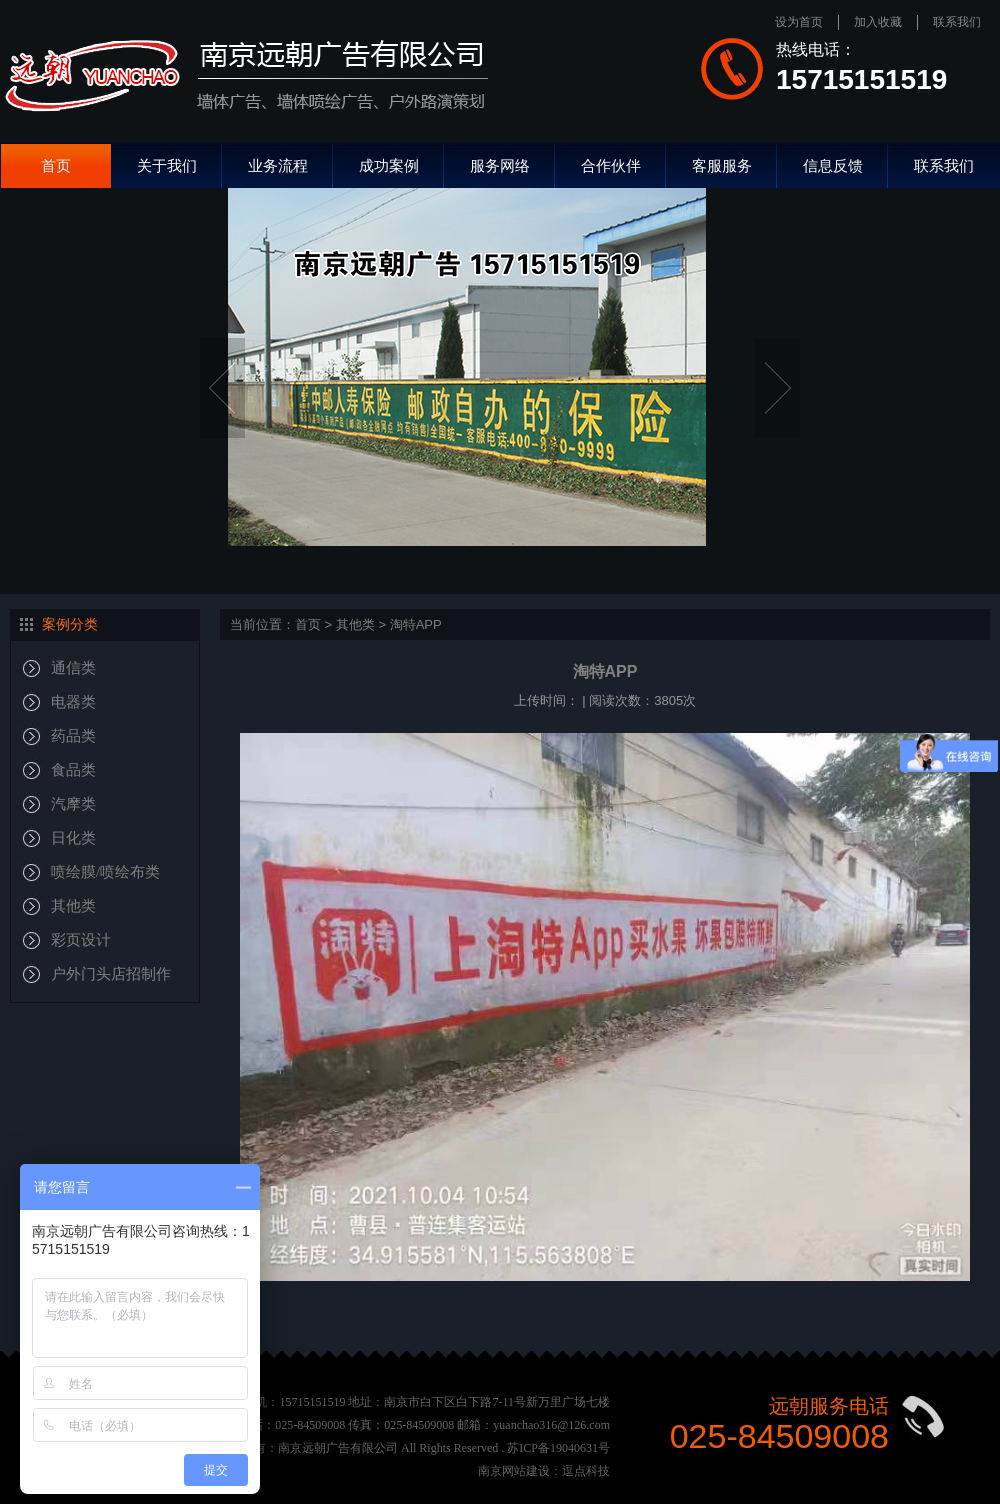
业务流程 (278, 165)
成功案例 (389, 165)
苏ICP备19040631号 (558, 1448)
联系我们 (957, 22)
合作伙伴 (611, 165)
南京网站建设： (520, 1471)
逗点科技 (586, 1471)
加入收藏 (878, 22)
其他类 (355, 624)
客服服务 (722, 165)
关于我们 (167, 165)
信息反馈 (833, 165)
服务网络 (500, 165)
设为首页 (799, 22)
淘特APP (416, 624)
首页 (56, 165)
